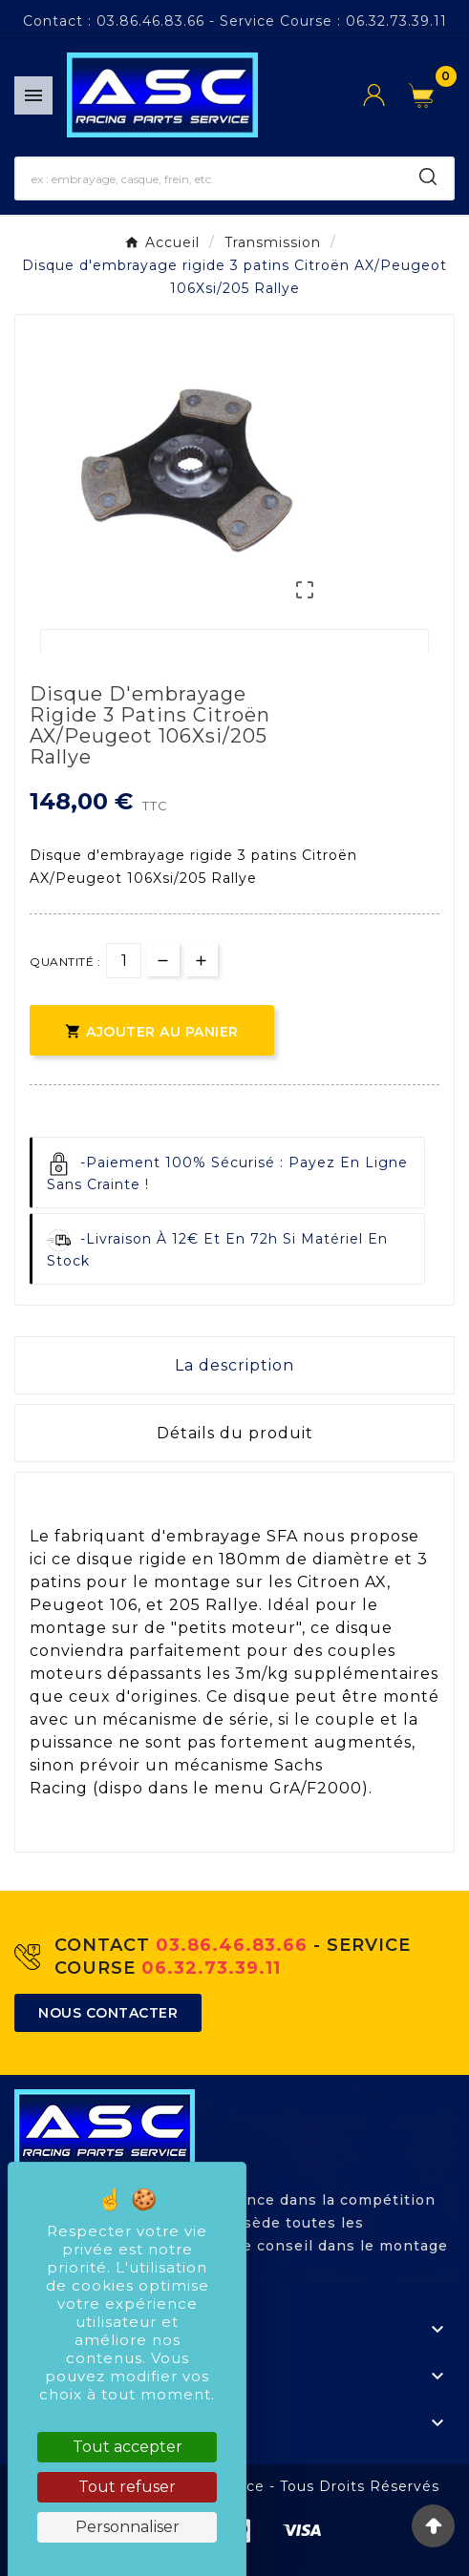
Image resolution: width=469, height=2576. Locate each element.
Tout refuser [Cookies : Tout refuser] (127, 2487)
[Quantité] (123, 960)
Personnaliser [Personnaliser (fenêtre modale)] (127, 2527)
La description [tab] (234, 1365)
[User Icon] (386, 95)
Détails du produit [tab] (235, 1433)
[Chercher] (209, 178)
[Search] (427, 176)
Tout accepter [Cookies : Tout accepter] (127, 2447)
